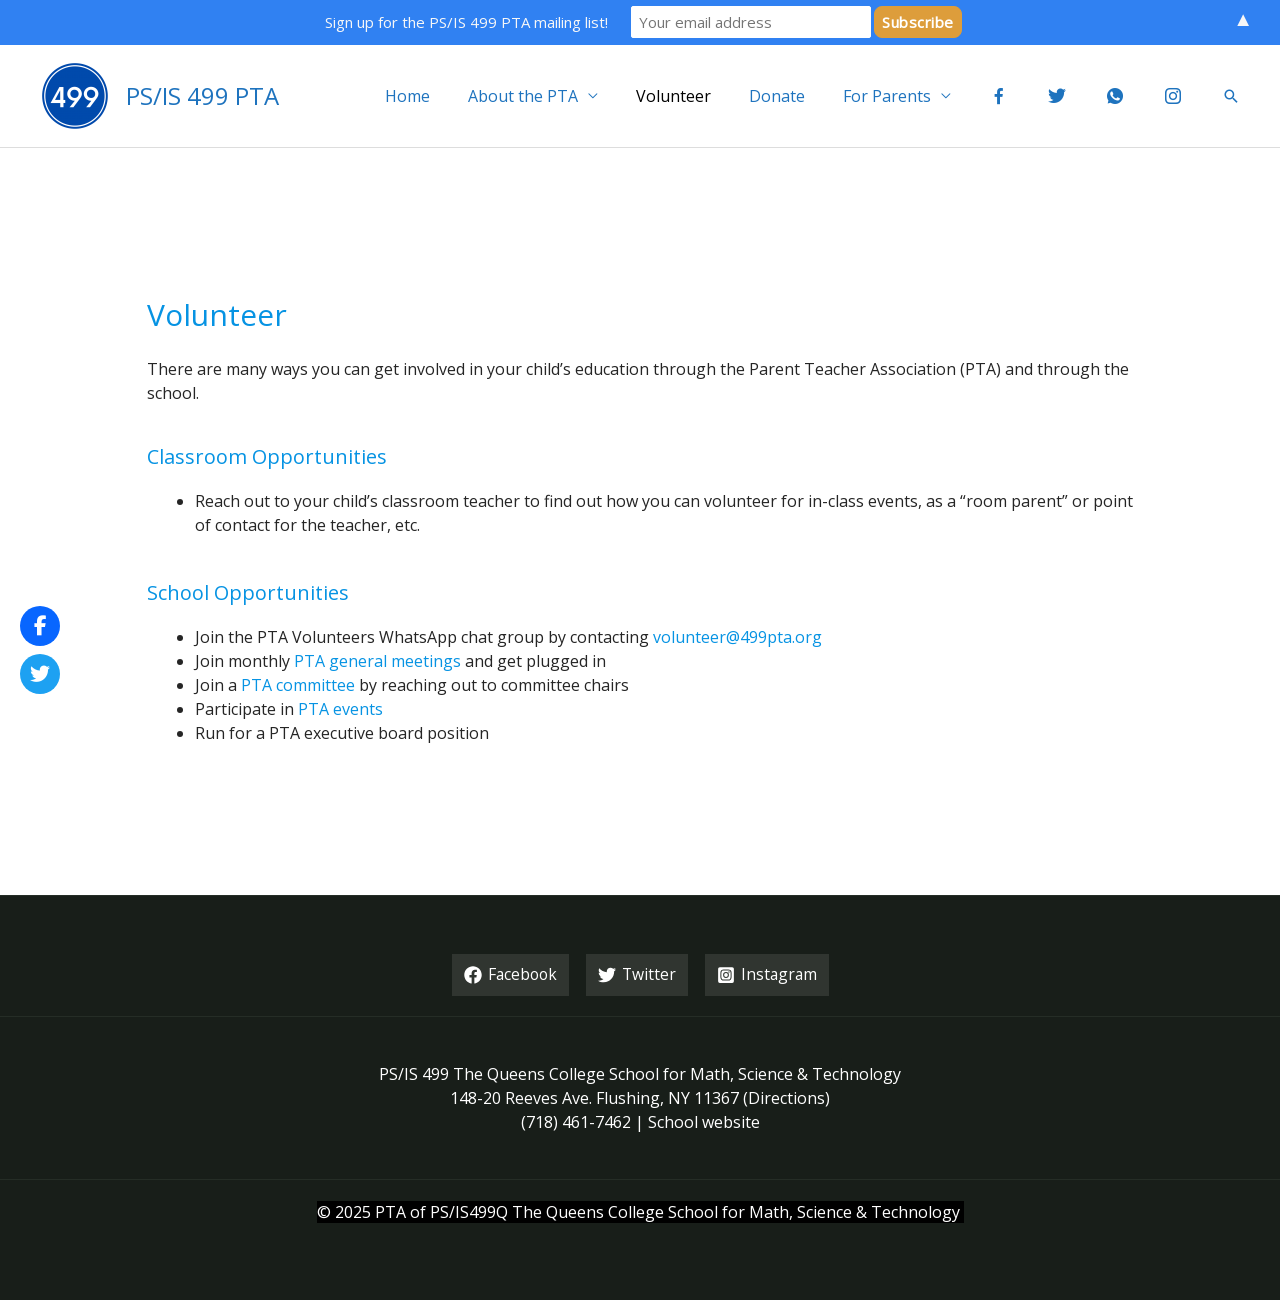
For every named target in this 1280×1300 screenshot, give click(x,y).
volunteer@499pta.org (737, 637)
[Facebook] (509, 975)
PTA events (340, 709)
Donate (810, 96)
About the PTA (568, 96)
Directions (786, 1098)
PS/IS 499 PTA (202, 95)
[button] (1231, 96)
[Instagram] (769, 975)
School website (704, 1122)
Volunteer (712, 96)
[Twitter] (637, 975)
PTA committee (298, 685)
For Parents (914, 96)
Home (458, 96)
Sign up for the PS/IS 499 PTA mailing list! (466, 22)
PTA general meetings (377, 661)
